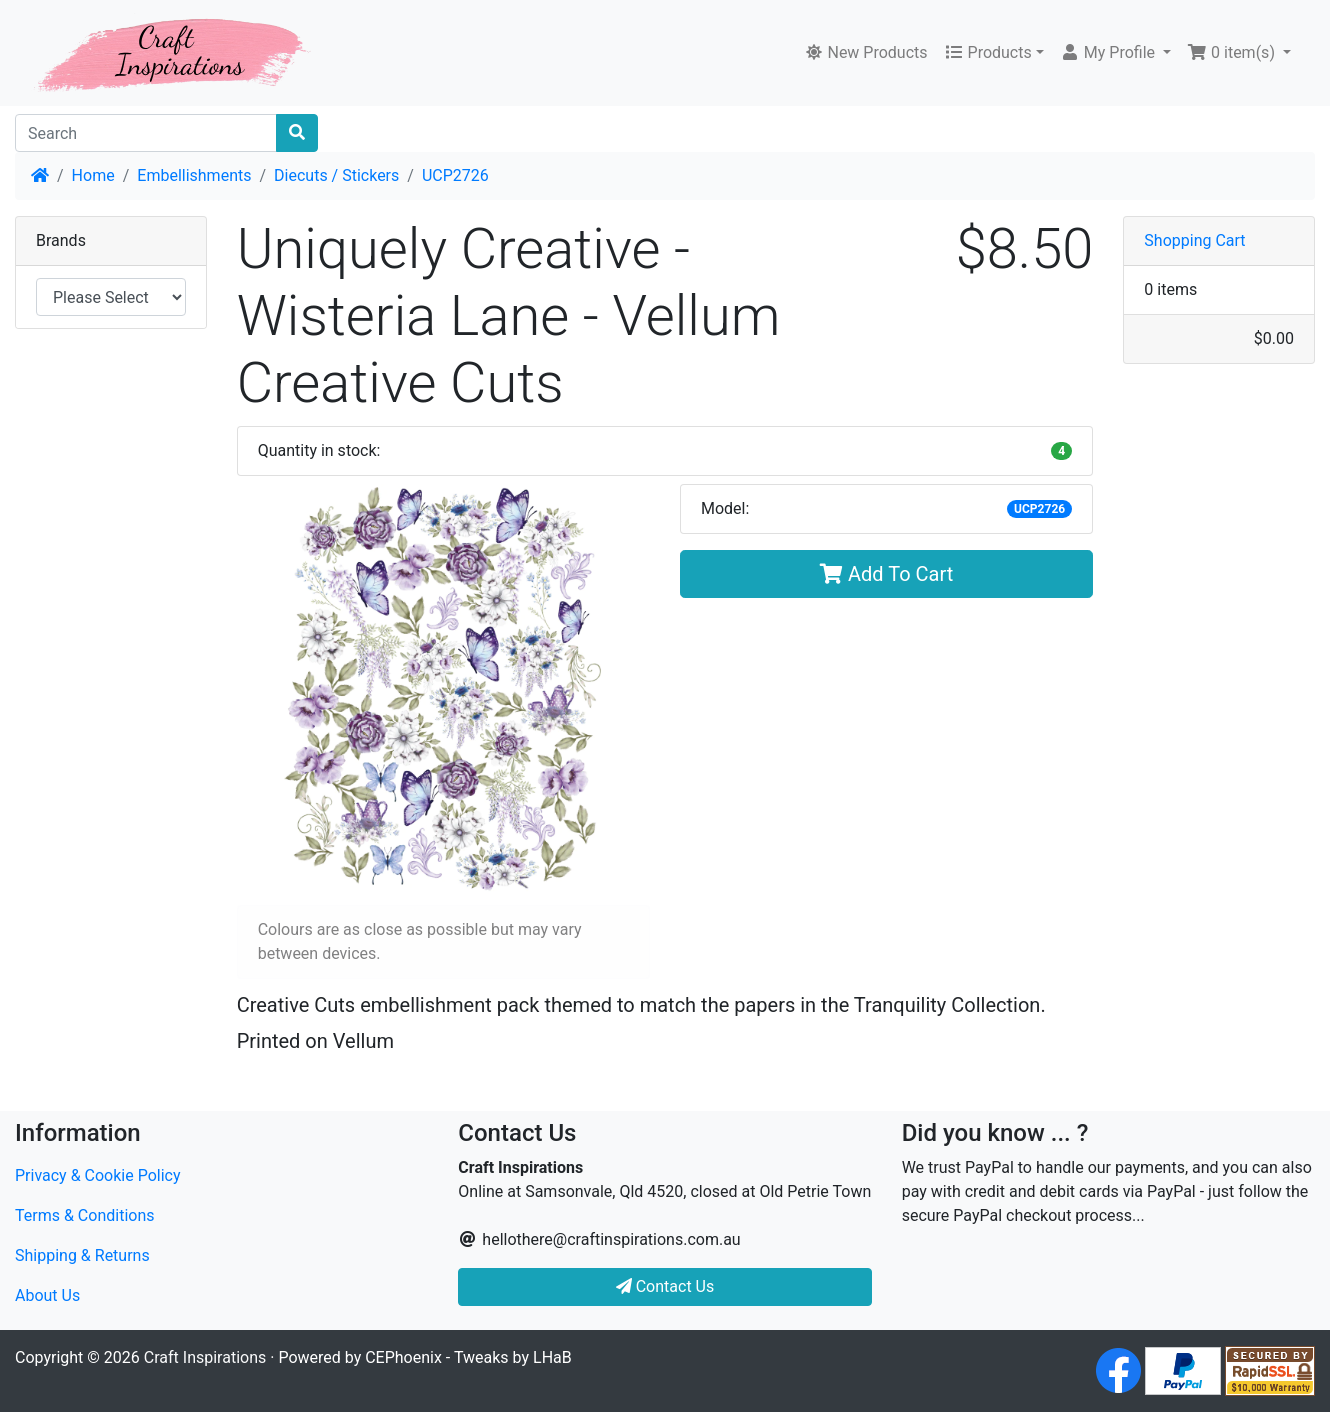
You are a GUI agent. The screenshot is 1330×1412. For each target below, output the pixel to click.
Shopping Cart (1194, 240)
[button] (1115, 53)
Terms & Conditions (85, 1215)
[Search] (146, 133)
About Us (47, 1295)
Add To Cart (886, 574)
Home (93, 175)
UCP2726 (455, 175)
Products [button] (988, 52)
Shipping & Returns (82, 1255)
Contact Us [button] (665, 1286)
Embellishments (194, 175)
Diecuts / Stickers (336, 175)
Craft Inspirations (205, 1357)
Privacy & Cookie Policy (98, 1175)
